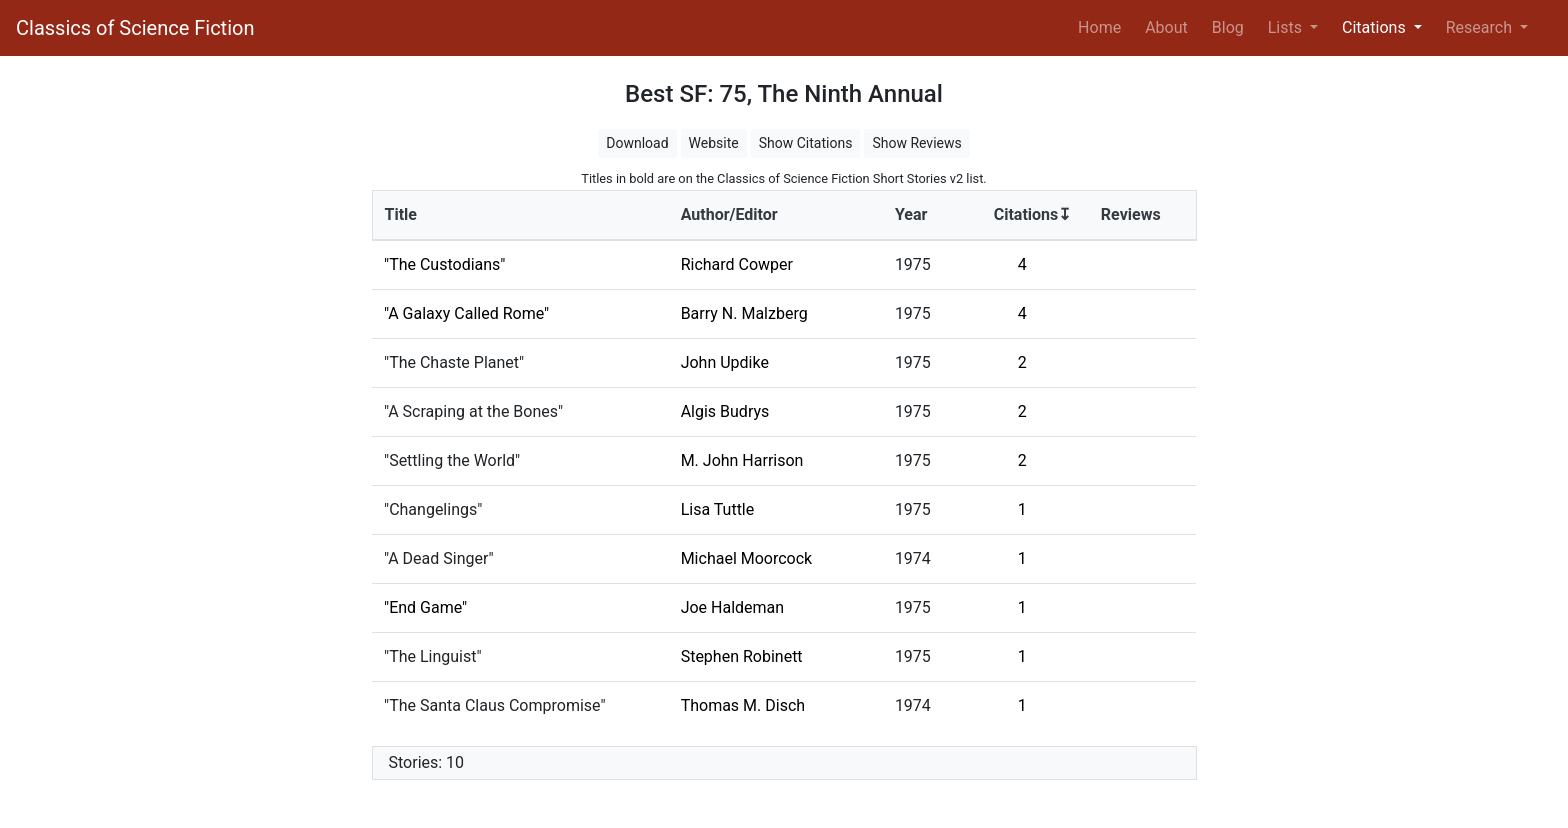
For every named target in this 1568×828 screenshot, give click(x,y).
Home (1103, 26)
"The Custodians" (444, 264)
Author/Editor (729, 214)
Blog (1228, 27)
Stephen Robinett (742, 656)
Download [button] (637, 143)
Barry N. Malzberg (744, 313)
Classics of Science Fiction (135, 28)
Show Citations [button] (806, 143)
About (1166, 27)
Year (911, 214)
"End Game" (425, 607)
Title (401, 214)
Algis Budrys (725, 411)
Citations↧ (1033, 214)
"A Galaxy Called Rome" (466, 313)
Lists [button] (1287, 27)
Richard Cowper (737, 264)
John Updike (725, 362)
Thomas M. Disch (743, 705)
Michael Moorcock (747, 558)
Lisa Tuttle (718, 509)
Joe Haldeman (733, 607)
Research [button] (1481, 27)
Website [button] (714, 143)
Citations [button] (1376, 27)
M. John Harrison (742, 460)
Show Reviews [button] (916, 143)
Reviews (1131, 214)
